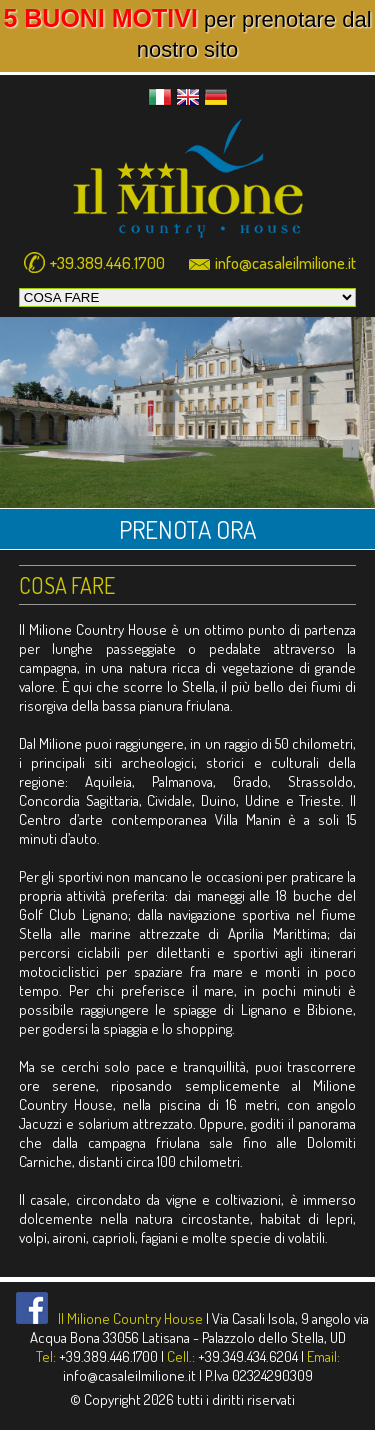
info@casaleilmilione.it (285, 262)
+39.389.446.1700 (107, 262)
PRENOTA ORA (187, 529)
